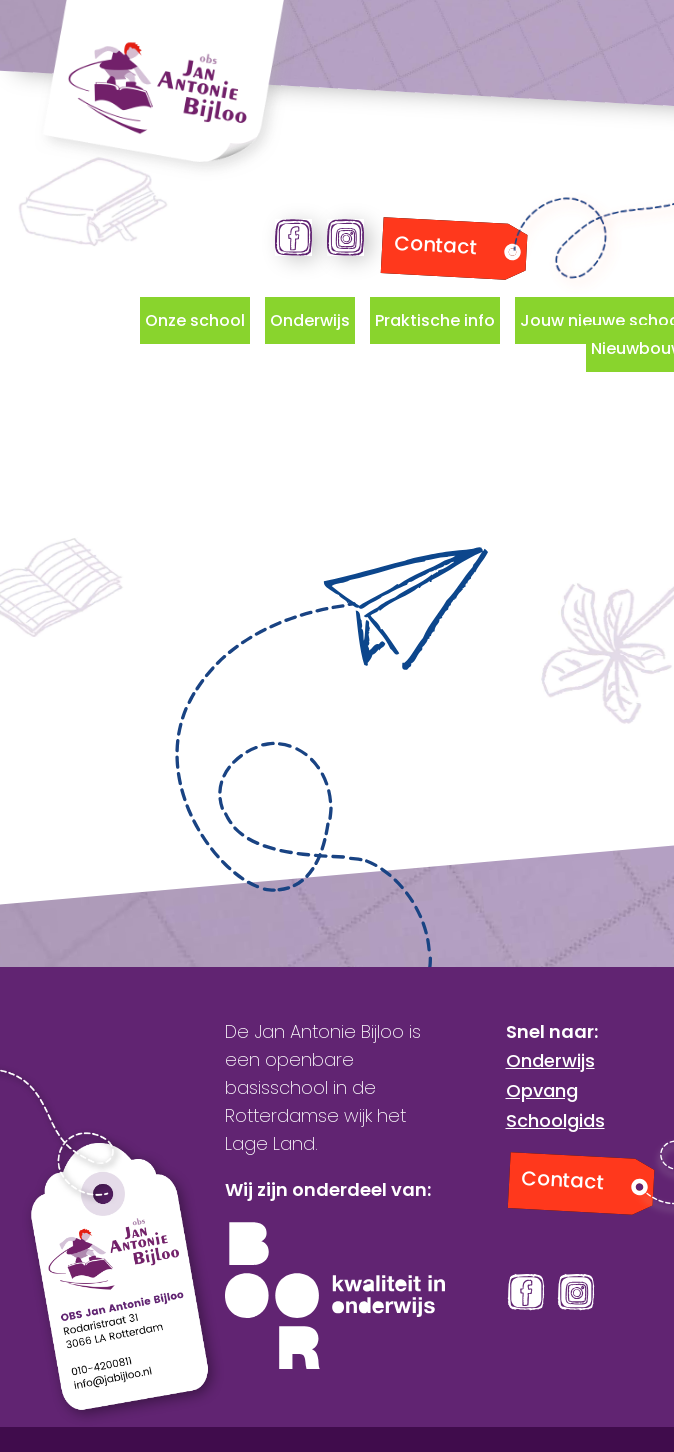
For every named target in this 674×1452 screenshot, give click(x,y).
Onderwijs (310, 320)
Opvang (542, 1090)
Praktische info (435, 320)
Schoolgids (555, 1120)
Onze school (195, 320)
